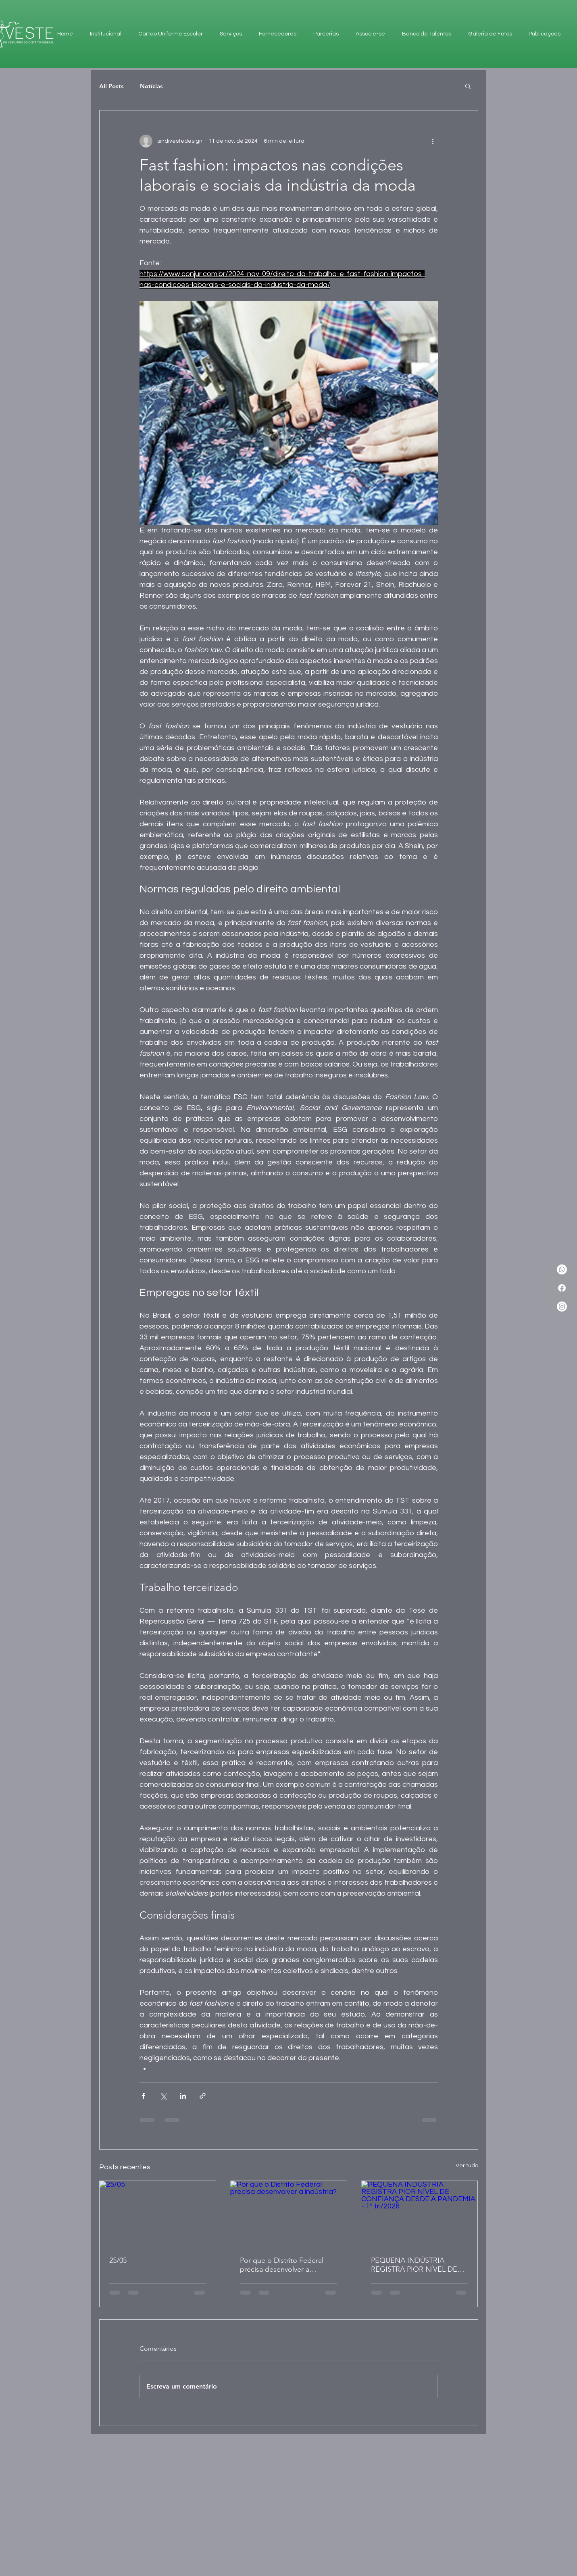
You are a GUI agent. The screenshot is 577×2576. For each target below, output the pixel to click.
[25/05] (158, 2213)
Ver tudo (467, 2165)
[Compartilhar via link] (202, 2096)
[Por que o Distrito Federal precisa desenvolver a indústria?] (288, 2213)
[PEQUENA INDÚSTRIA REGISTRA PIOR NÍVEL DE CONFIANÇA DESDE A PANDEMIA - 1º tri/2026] (419, 2213)
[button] (468, 86)
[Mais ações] (433, 141)
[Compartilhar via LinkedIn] (183, 2096)
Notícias (151, 86)
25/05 (118, 2260)
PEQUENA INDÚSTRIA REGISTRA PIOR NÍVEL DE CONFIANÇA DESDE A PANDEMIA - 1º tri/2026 (414, 2265)
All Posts (111, 86)
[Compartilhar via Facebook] (143, 2096)
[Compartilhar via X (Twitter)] (163, 2096)
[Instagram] (562, 1307)
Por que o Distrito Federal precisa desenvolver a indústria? (281, 2265)
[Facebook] (562, 1288)
